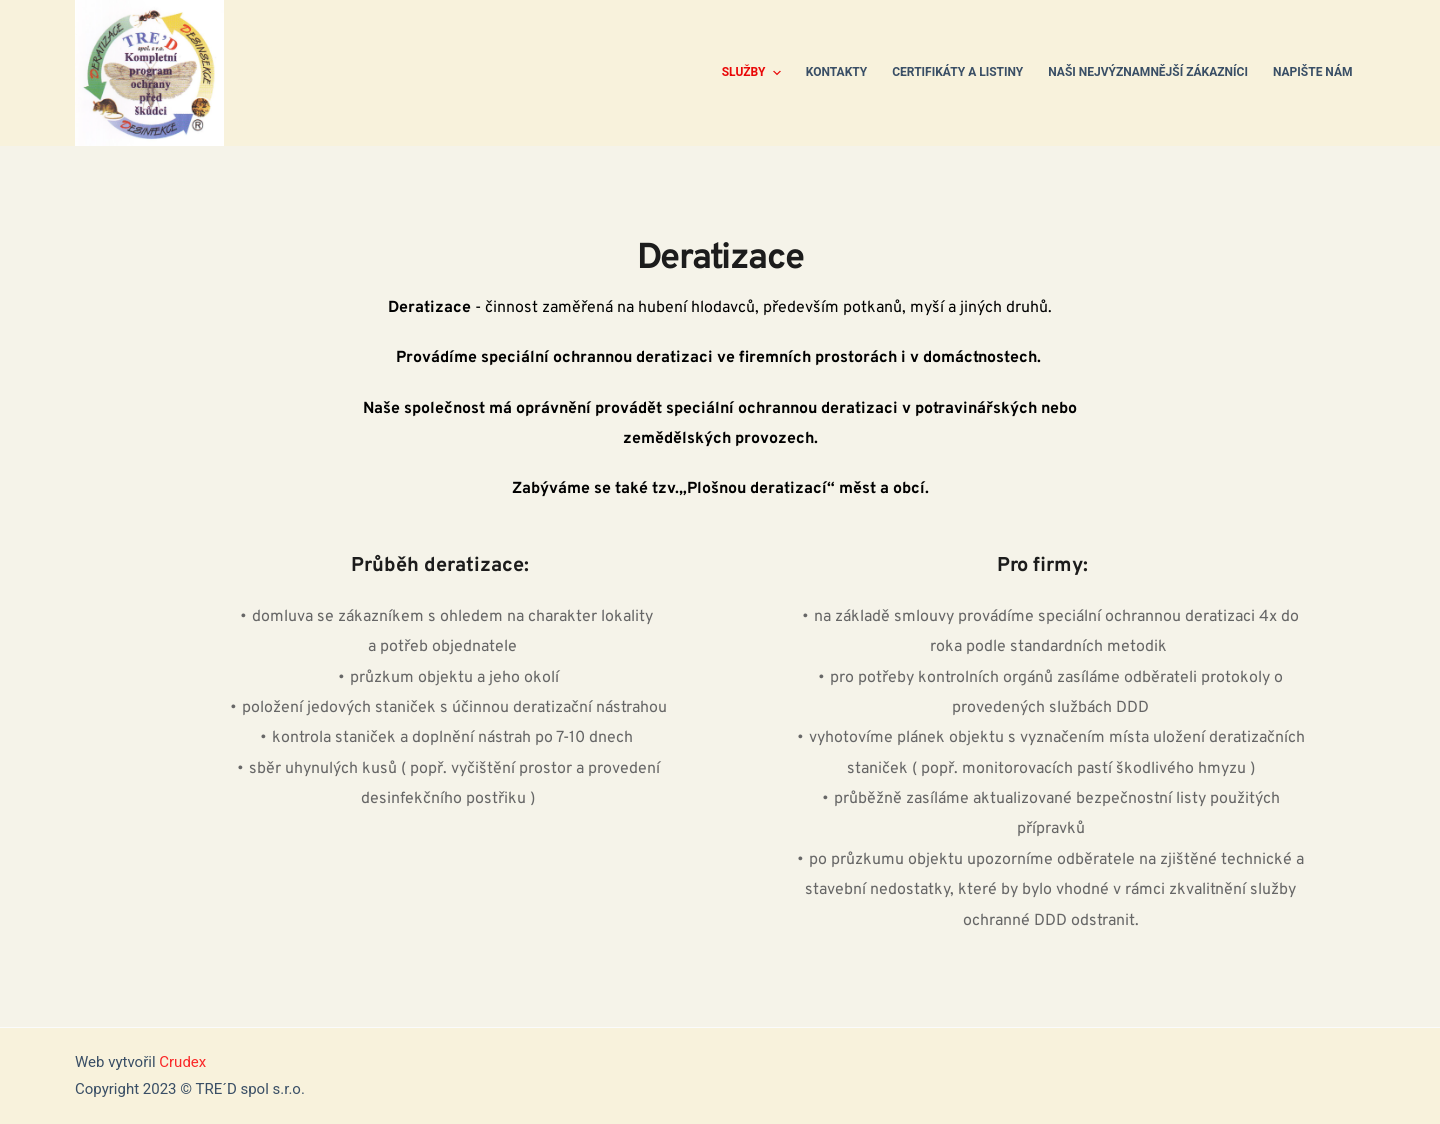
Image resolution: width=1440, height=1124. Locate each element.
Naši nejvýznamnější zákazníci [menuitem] (1148, 72)
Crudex (182, 1062)
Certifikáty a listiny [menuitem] (957, 72)
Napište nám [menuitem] (1313, 72)
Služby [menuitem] (754, 73)
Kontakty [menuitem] (836, 72)
